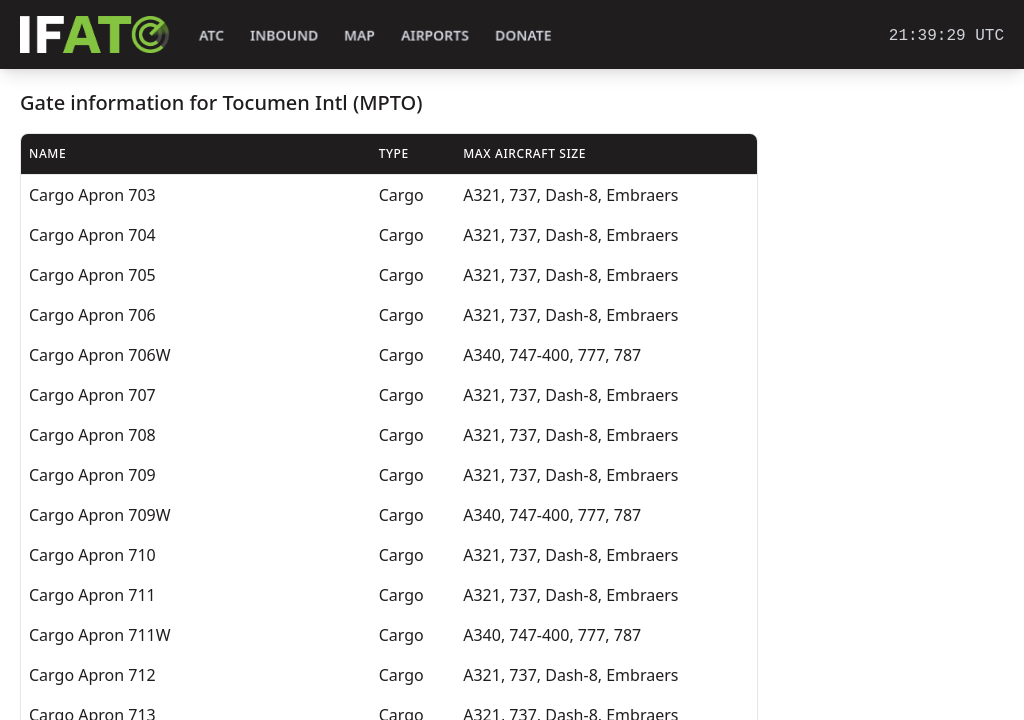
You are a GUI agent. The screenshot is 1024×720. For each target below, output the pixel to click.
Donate (523, 35)
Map (359, 35)
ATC (211, 35)
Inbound (284, 35)
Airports (435, 35)
